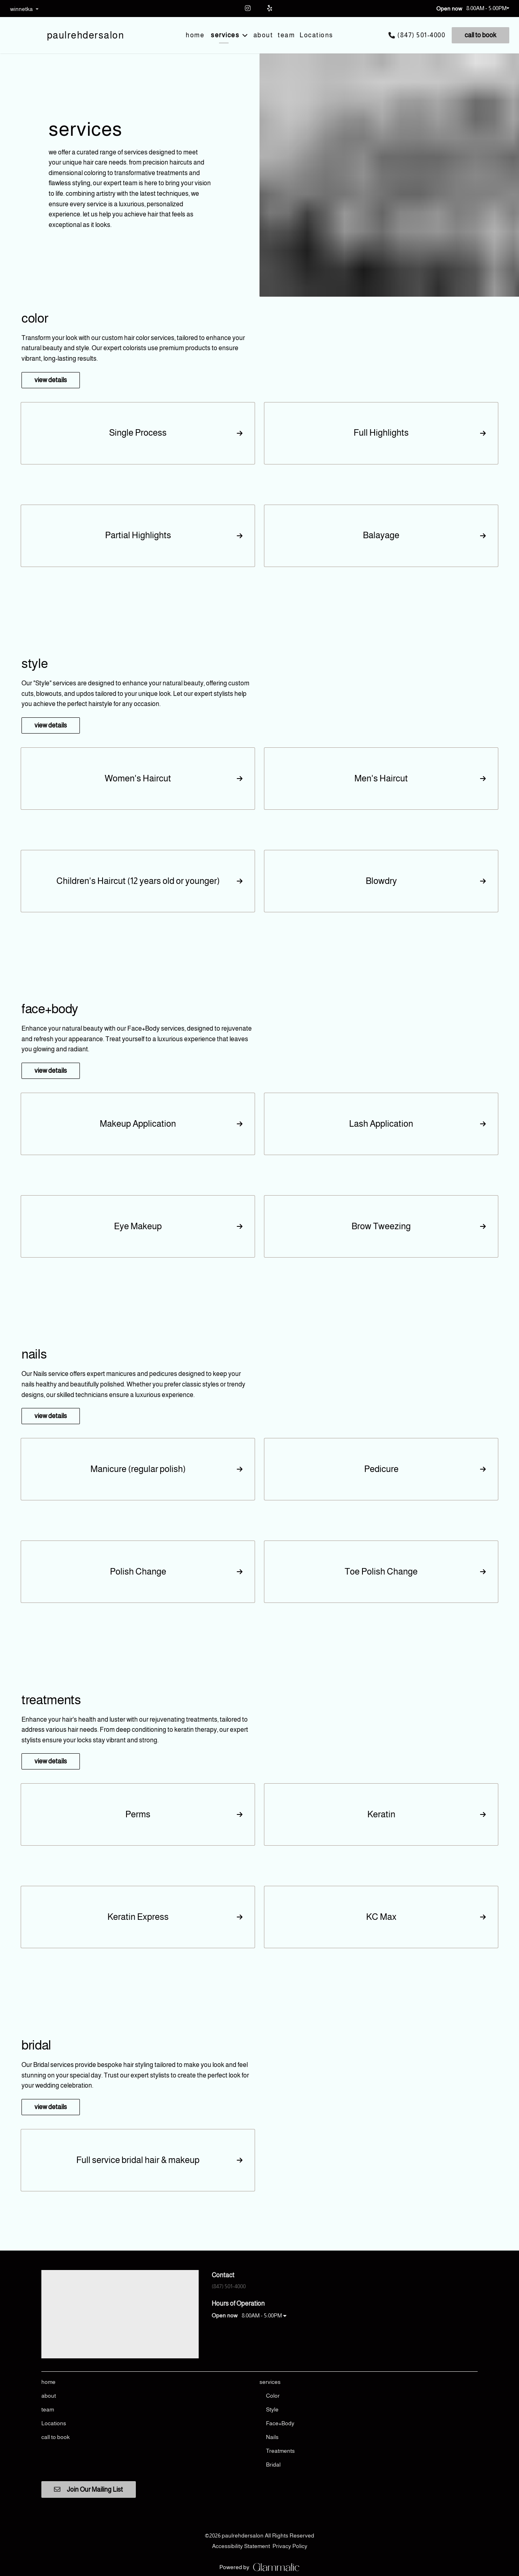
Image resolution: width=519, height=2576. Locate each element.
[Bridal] (273, 2464)
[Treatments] (280, 2451)
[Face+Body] (280, 2423)
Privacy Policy (289, 2546)
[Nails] (272, 2437)
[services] (225, 35)
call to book (480, 35)
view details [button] (50, 380)
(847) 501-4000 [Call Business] (421, 35)
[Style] (272, 2409)
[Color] (273, 2395)
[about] (263, 35)
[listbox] (24, 8)
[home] (195, 35)
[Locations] (316, 35)
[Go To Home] (85, 35)
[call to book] (479, 35)
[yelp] (271, 8)
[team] (286, 35)
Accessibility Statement (241, 2546)
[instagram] (248, 8)
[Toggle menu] (245, 35)
